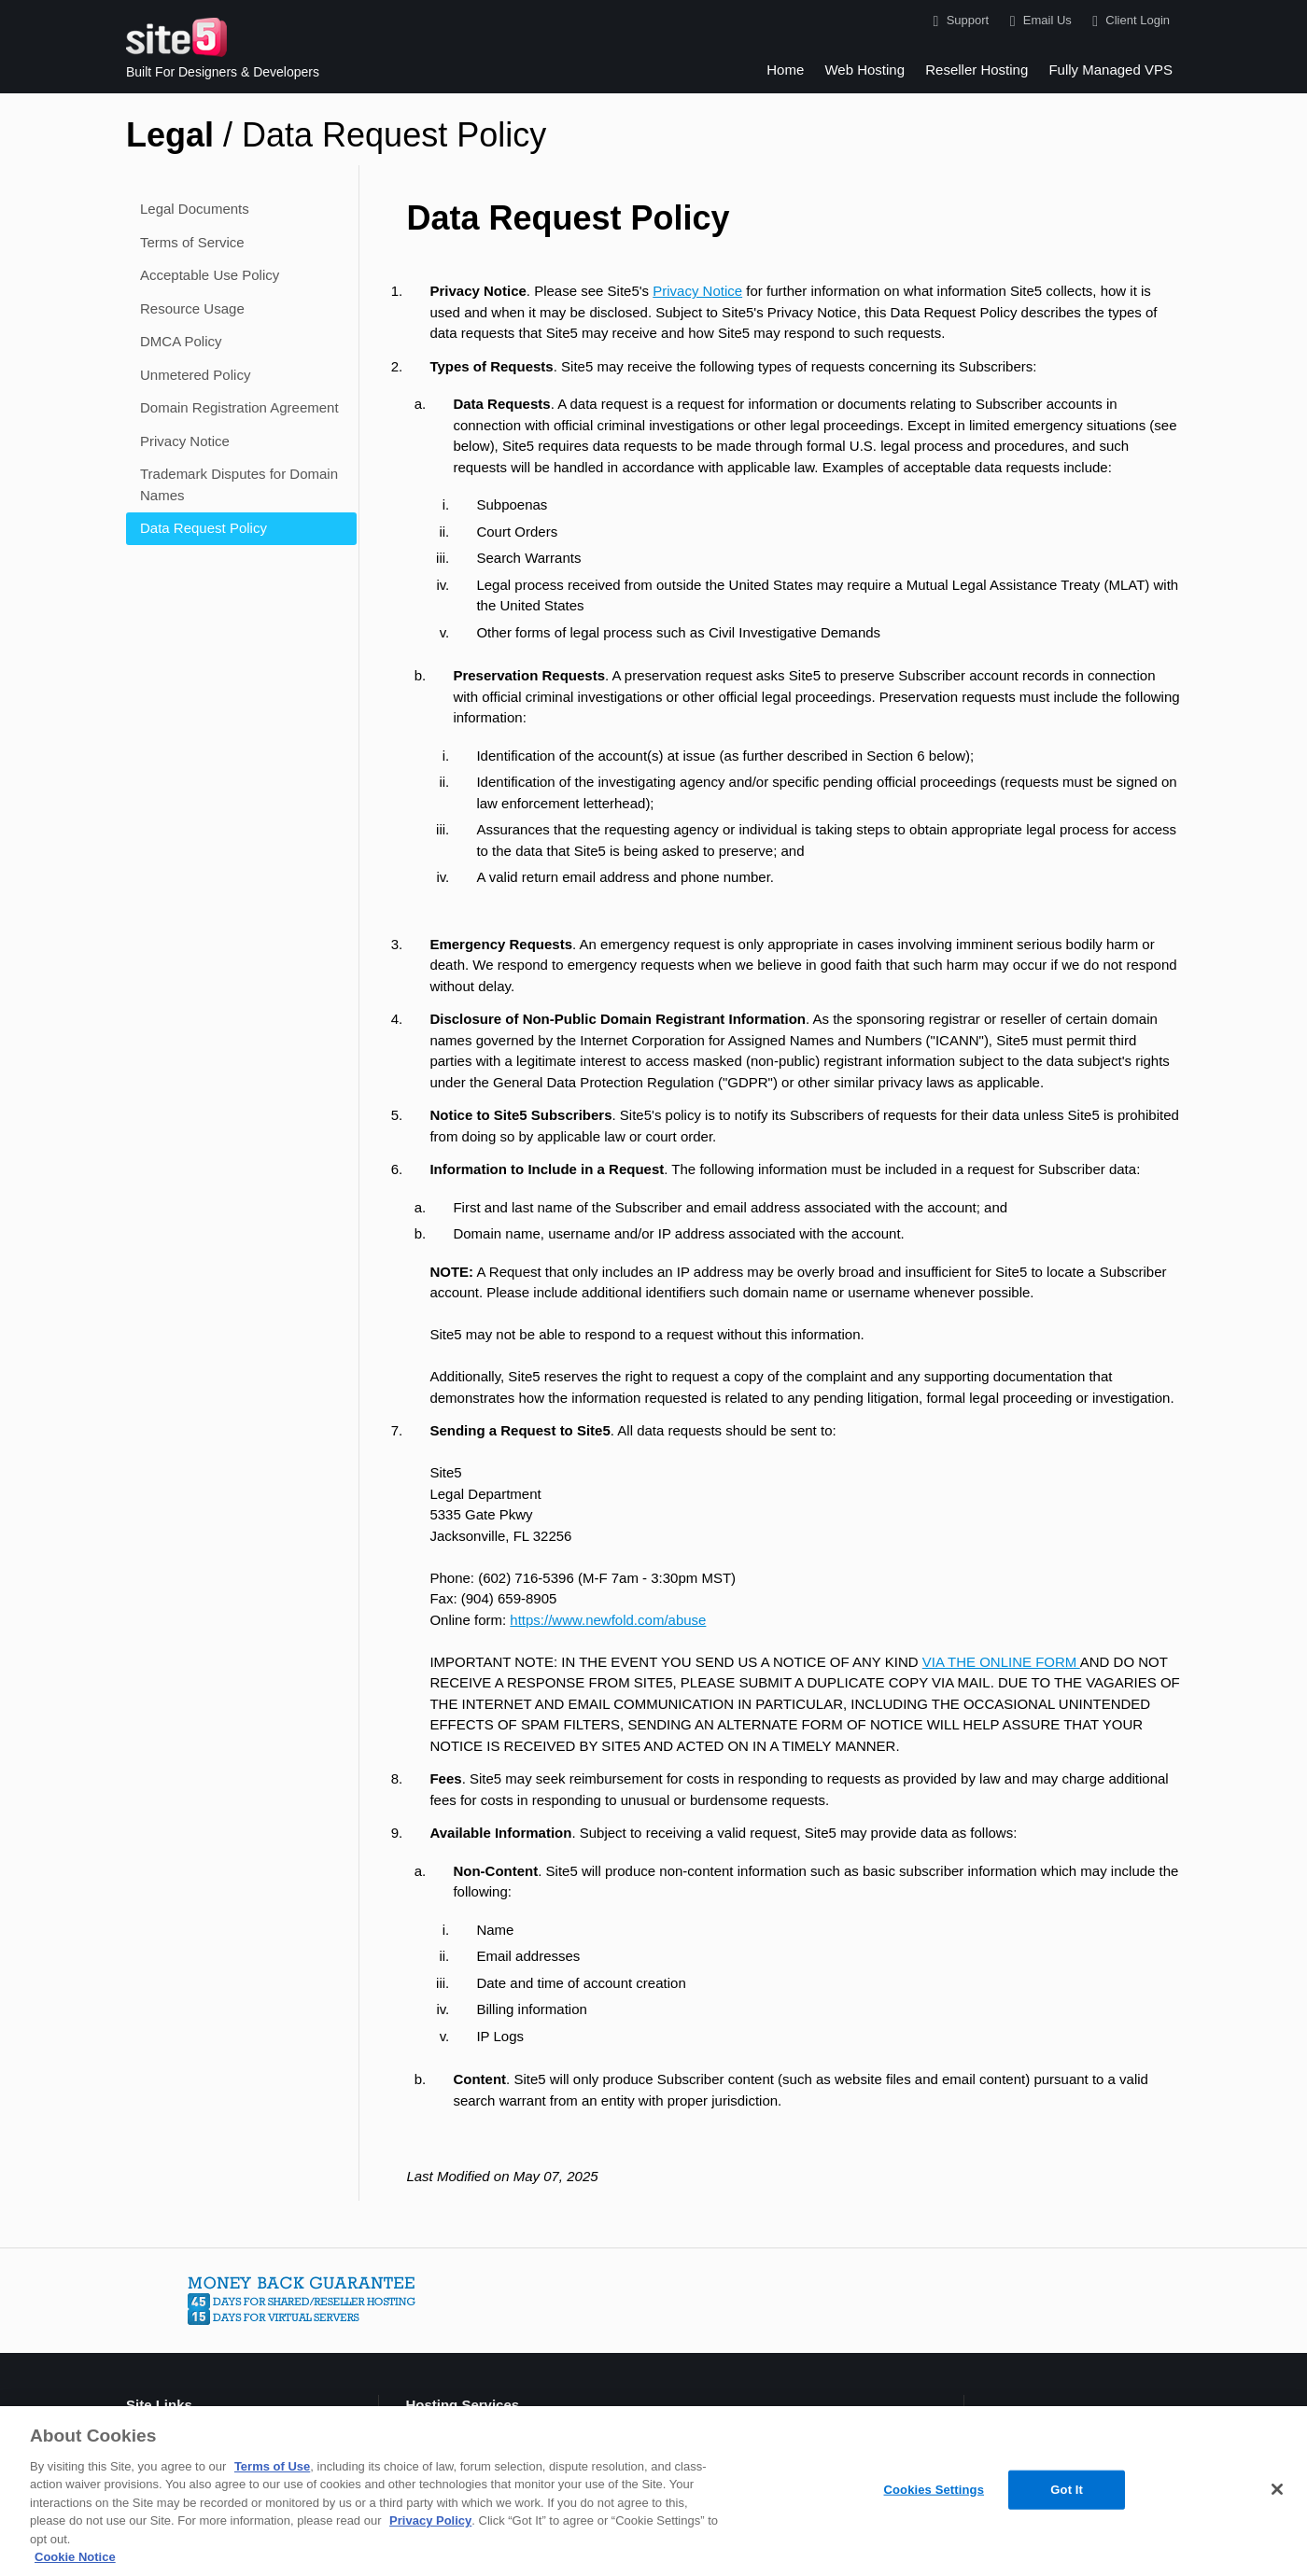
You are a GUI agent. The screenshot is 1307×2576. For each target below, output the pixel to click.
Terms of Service (192, 242)
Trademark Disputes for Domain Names (239, 484)
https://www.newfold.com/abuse (608, 1620)
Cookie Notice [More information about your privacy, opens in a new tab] (75, 2557)
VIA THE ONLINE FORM (1001, 1662)
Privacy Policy (430, 2520)
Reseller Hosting (976, 69)
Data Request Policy (203, 528)
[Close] (1277, 2489)
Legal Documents (194, 209)
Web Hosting (864, 69)
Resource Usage (192, 308)
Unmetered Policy (195, 375)
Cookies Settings (933, 2490)
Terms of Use (272, 2466)
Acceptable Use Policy (209, 275)
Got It (1066, 2490)
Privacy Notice (185, 441)
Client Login (1127, 21)
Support (957, 21)
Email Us (1036, 21)
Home (785, 69)
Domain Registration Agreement (239, 407)
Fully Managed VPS (1110, 69)
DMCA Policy (181, 341)
